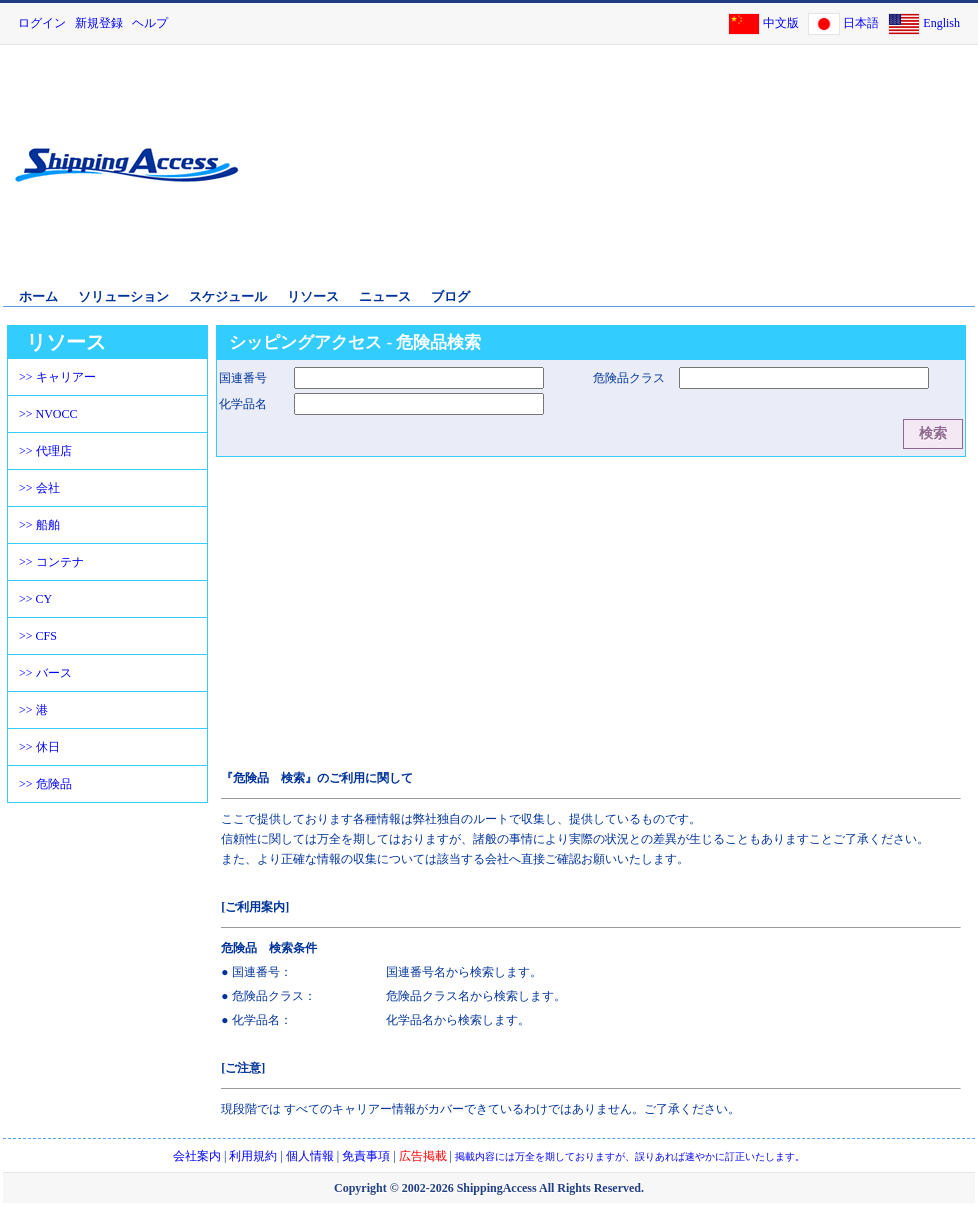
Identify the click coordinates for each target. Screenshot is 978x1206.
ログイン (42, 23)
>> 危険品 (45, 784)
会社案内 (197, 1156)
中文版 (781, 23)
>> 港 (33, 710)
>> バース (45, 673)
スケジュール (228, 296)
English (941, 23)
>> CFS (38, 636)
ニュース (385, 296)
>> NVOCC (48, 414)
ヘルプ (150, 23)
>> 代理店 (45, 451)
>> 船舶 (39, 525)
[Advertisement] (789, 178)
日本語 (861, 23)
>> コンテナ (51, 562)
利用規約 (253, 1156)
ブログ (450, 296)
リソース (313, 296)
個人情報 (310, 1156)
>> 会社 (39, 488)
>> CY (35, 599)
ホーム (38, 296)
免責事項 (366, 1156)
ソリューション (123, 296)
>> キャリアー (57, 377)
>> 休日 (39, 747)
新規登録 (99, 23)
